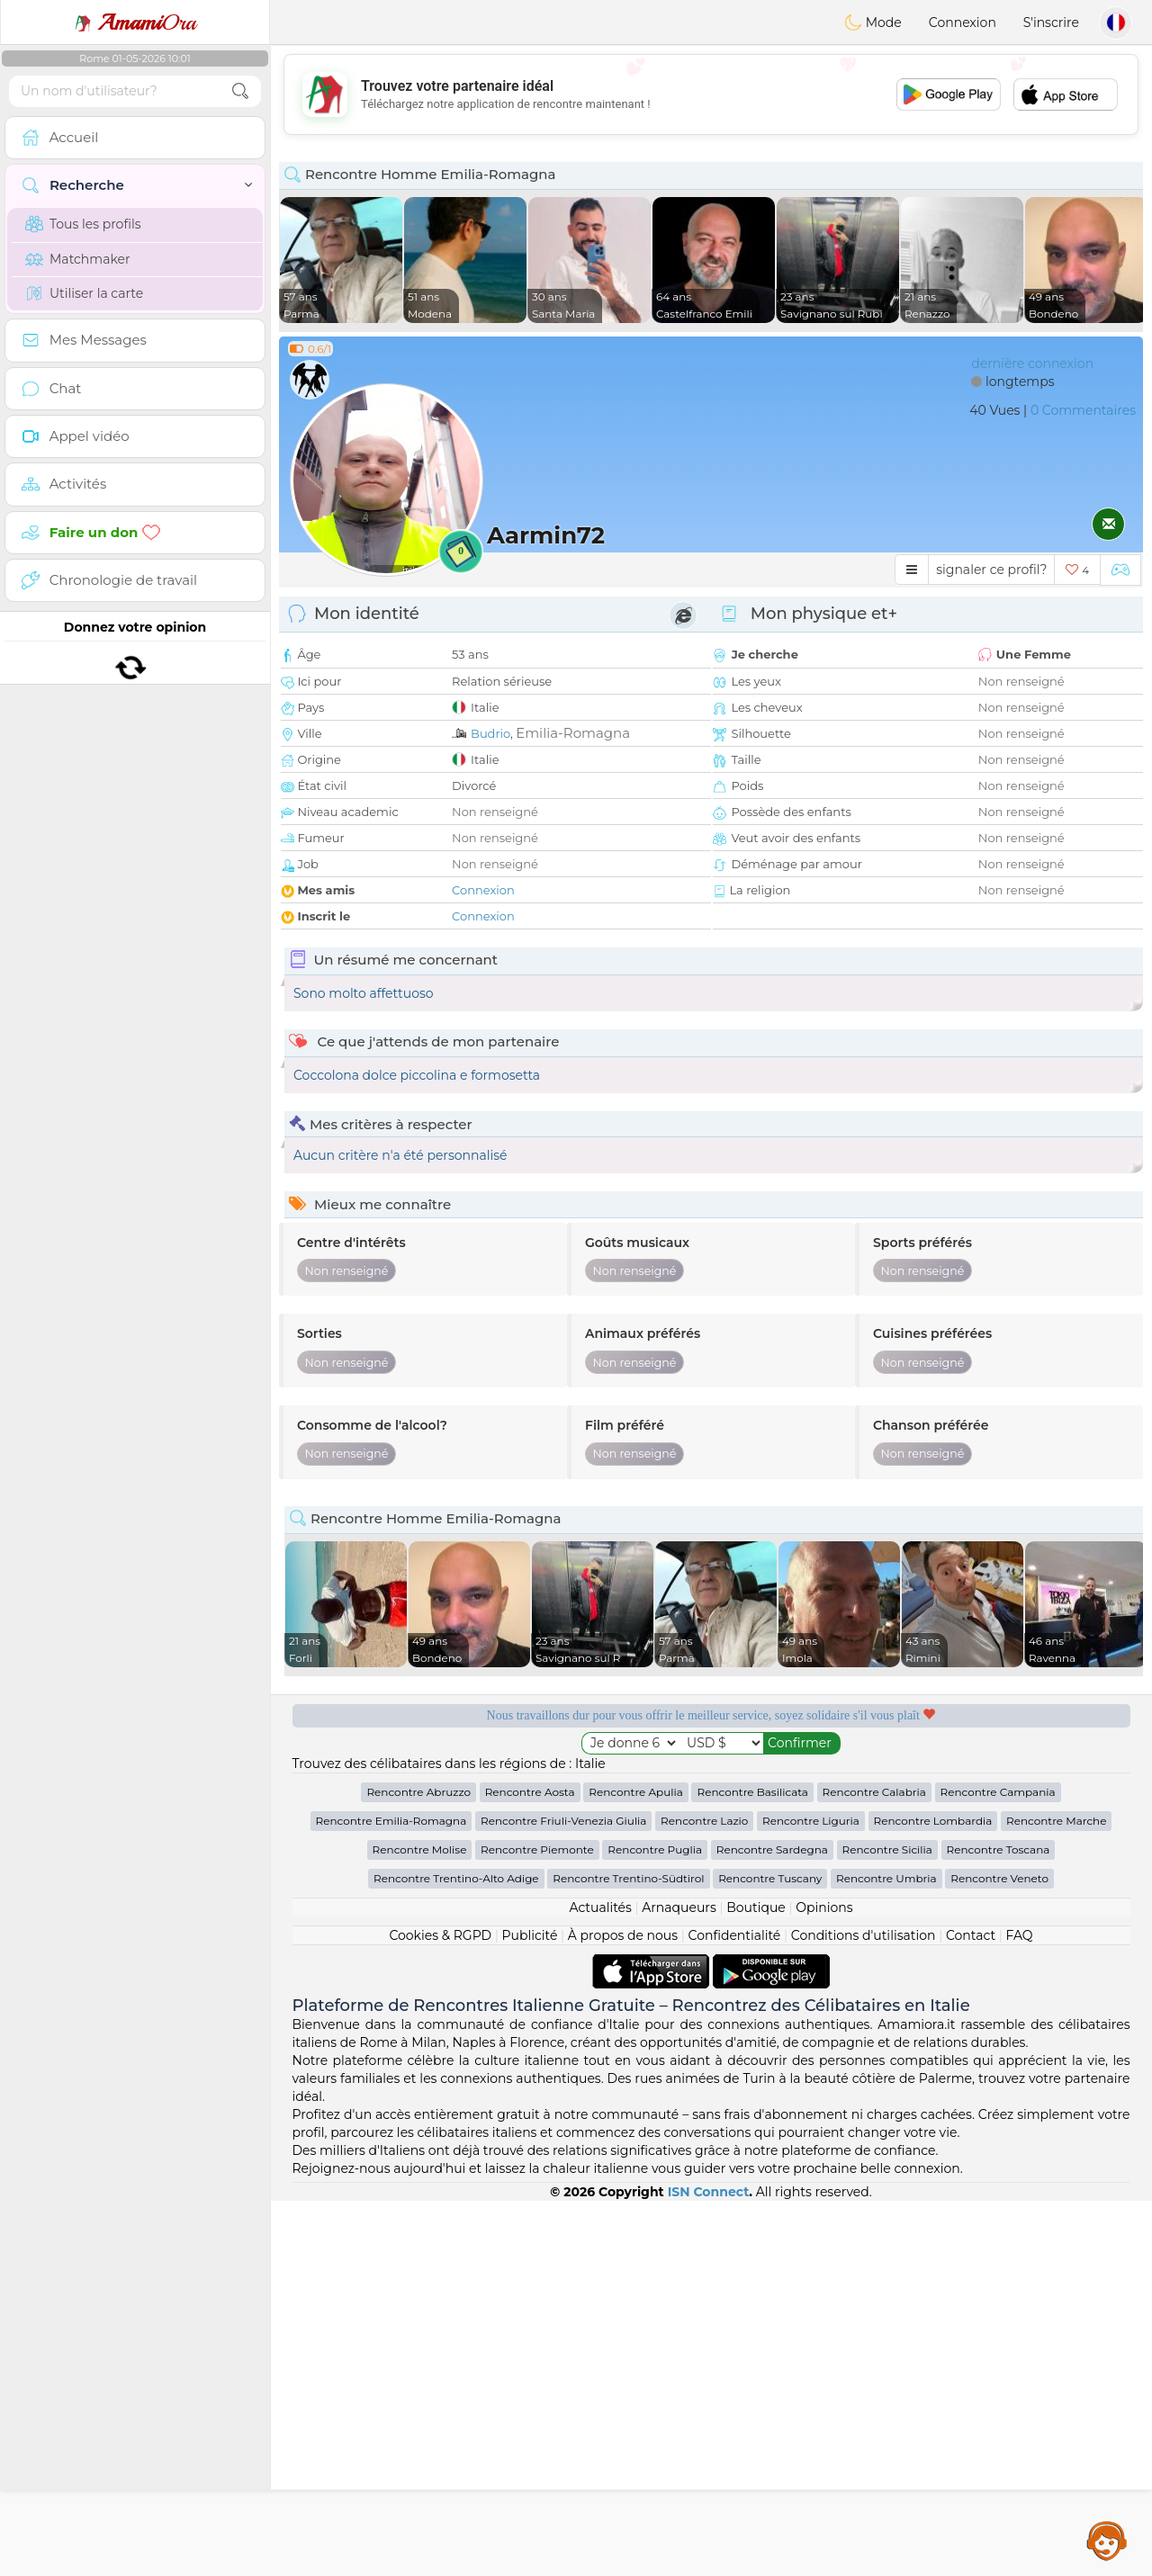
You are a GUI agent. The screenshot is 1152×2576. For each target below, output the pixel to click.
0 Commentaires (1083, 410)
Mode (873, 22)
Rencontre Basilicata (752, 2167)
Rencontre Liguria (811, 2196)
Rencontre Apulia (636, 2167)
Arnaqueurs (679, 2283)
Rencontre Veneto (999, 2253)
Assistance (1107, 2540)
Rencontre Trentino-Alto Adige (456, 2253)
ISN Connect (709, 2567)
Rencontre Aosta (530, 2167)
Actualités (600, 2283)
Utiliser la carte (84, 293)
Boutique (756, 2283)
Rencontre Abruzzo (418, 2167)
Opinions (824, 2283)
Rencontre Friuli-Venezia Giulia (563, 2196)
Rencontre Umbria (886, 2253)
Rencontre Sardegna (772, 2224)
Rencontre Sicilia (887, 2224)
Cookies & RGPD (440, 2310)
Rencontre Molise (420, 2224)
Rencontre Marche (1056, 2196)
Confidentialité (734, 2310)
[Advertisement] (711, 94)
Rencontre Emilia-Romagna (391, 2196)
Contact (970, 2310)
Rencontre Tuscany (770, 2253)
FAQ (1019, 2310)
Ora (135, 22)
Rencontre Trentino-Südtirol (628, 2253)
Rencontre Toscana (998, 2224)
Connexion (962, 22)
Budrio (490, 733)
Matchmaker (77, 259)
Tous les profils (83, 224)
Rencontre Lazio (704, 2196)
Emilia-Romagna (573, 732)
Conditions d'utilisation (863, 2310)
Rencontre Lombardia (933, 2196)
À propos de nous (623, 2310)
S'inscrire (1051, 22)
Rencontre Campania (998, 2167)
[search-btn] (240, 91)
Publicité (530, 2310)
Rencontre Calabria (874, 2167)
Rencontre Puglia (655, 2224)
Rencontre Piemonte (537, 2224)
